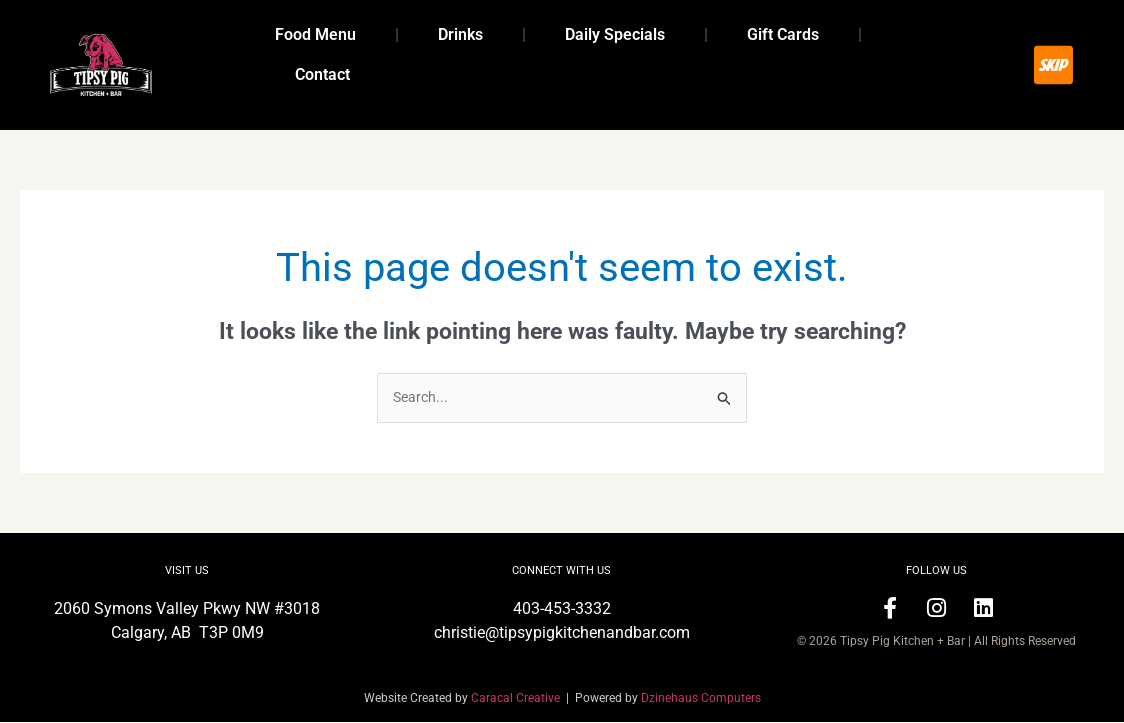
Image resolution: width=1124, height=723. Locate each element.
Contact (322, 74)
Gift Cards (783, 34)
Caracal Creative (518, 699)
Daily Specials (615, 34)
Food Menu (315, 34)
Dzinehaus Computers (701, 699)
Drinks (460, 34)
